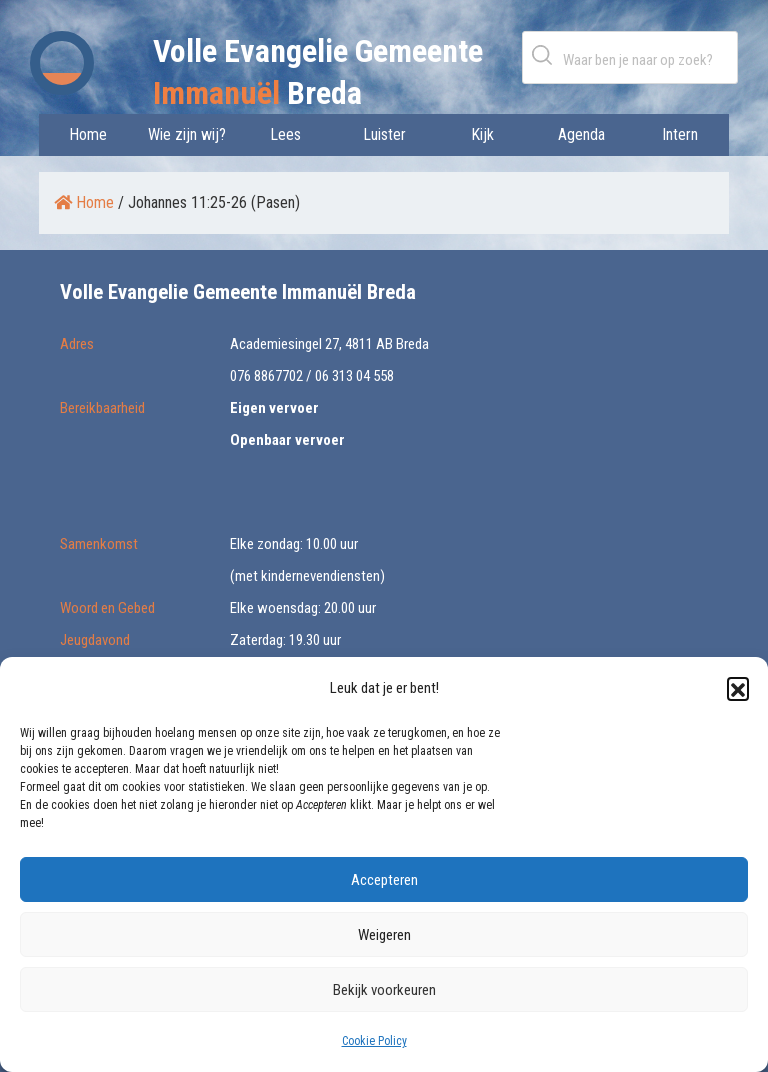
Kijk (482, 134)
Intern (680, 134)
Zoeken (546, 54)
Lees (285, 134)
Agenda (581, 134)
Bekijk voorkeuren (384, 990)
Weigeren (384, 935)
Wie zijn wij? (187, 134)
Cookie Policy (374, 1041)
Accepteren (384, 880)
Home (88, 134)
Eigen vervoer (274, 408)
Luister (384, 134)
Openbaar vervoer (287, 440)
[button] (738, 688)
